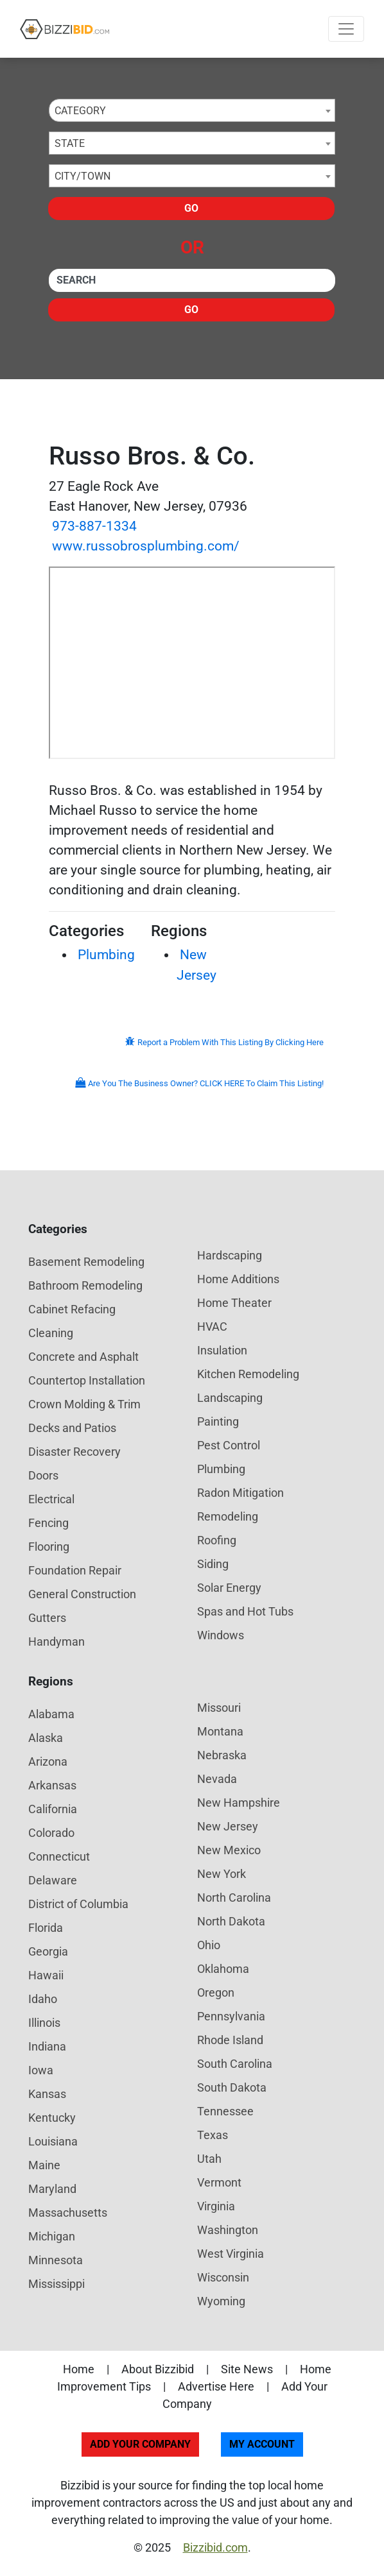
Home (78, 2369)
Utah (209, 2158)
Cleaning (50, 1333)
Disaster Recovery (74, 1451)
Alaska (45, 1737)
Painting (218, 1421)
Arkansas (52, 1785)
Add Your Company (140, 2444)
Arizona (47, 1761)
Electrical (51, 1499)
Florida (45, 1927)
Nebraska (222, 1755)
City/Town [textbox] (82, 176)
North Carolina (234, 1897)
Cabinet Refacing (72, 1309)
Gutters (47, 1618)
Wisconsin (223, 2277)
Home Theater (234, 1302)
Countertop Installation (86, 1380)
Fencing (48, 1523)
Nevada (217, 1779)
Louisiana (53, 2141)
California (52, 1809)
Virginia (216, 2206)
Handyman (56, 1641)
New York (221, 1874)
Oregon (215, 1992)
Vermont (219, 2182)
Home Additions (238, 1279)
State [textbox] (70, 143)
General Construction (82, 1594)
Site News (247, 2369)
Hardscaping (229, 1255)
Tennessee (225, 2111)
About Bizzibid (157, 2369)
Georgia (48, 1951)
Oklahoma (223, 1968)
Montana (220, 1731)
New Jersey (227, 1826)
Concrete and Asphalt (83, 1356)
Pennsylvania (231, 2016)
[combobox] (192, 110)
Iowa (40, 2070)
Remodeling (227, 1516)
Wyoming (221, 2301)
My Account (262, 2444)
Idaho (42, 1999)
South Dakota (231, 2087)
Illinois (44, 2022)
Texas (212, 2135)
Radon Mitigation (240, 1492)
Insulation (222, 1350)
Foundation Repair (74, 1570)
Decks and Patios (72, 1428)
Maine (44, 2165)
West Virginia (230, 2253)
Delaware (52, 1880)
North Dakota (231, 1921)
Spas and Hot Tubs (245, 1611)
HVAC (212, 1326)
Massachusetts (67, 2212)
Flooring (48, 1546)
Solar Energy (229, 1587)
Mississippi (56, 2283)
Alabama (51, 1714)
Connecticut (59, 1856)
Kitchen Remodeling (248, 1374)
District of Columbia (78, 1904)
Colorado (51, 1832)
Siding (213, 1564)
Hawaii (46, 1975)
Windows (220, 1635)
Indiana (47, 2046)
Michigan (51, 2236)
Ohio (208, 1945)
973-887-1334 (94, 526)
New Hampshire (238, 1802)
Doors (43, 1475)
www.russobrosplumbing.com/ (146, 546)
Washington (227, 2230)
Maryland (52, 2189)
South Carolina (234, 2063)
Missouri (219, 1707)
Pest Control (228, 1445)
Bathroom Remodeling (85, 1285)
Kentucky (52, 2117)
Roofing (216, 1540)
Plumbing (106, 954)
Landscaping (230, 1397)
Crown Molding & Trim (84, 1404)
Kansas (47, 2094)
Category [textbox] (80, 111)
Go (191, 208)
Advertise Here (216, 2386)
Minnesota (55, 2260)
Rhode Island (230, 2040)
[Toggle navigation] (346, 29)
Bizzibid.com (215, 2547)
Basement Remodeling (86, 1261)
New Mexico (229, 1850)
